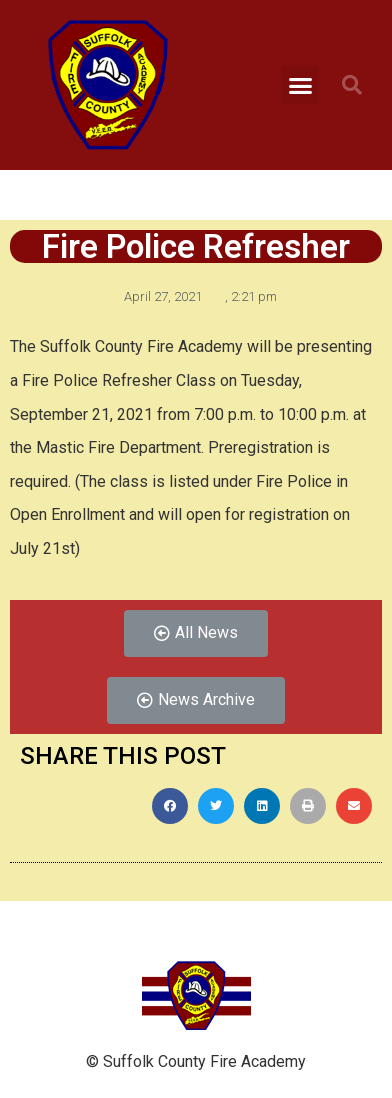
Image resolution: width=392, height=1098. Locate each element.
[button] (301, 85)
